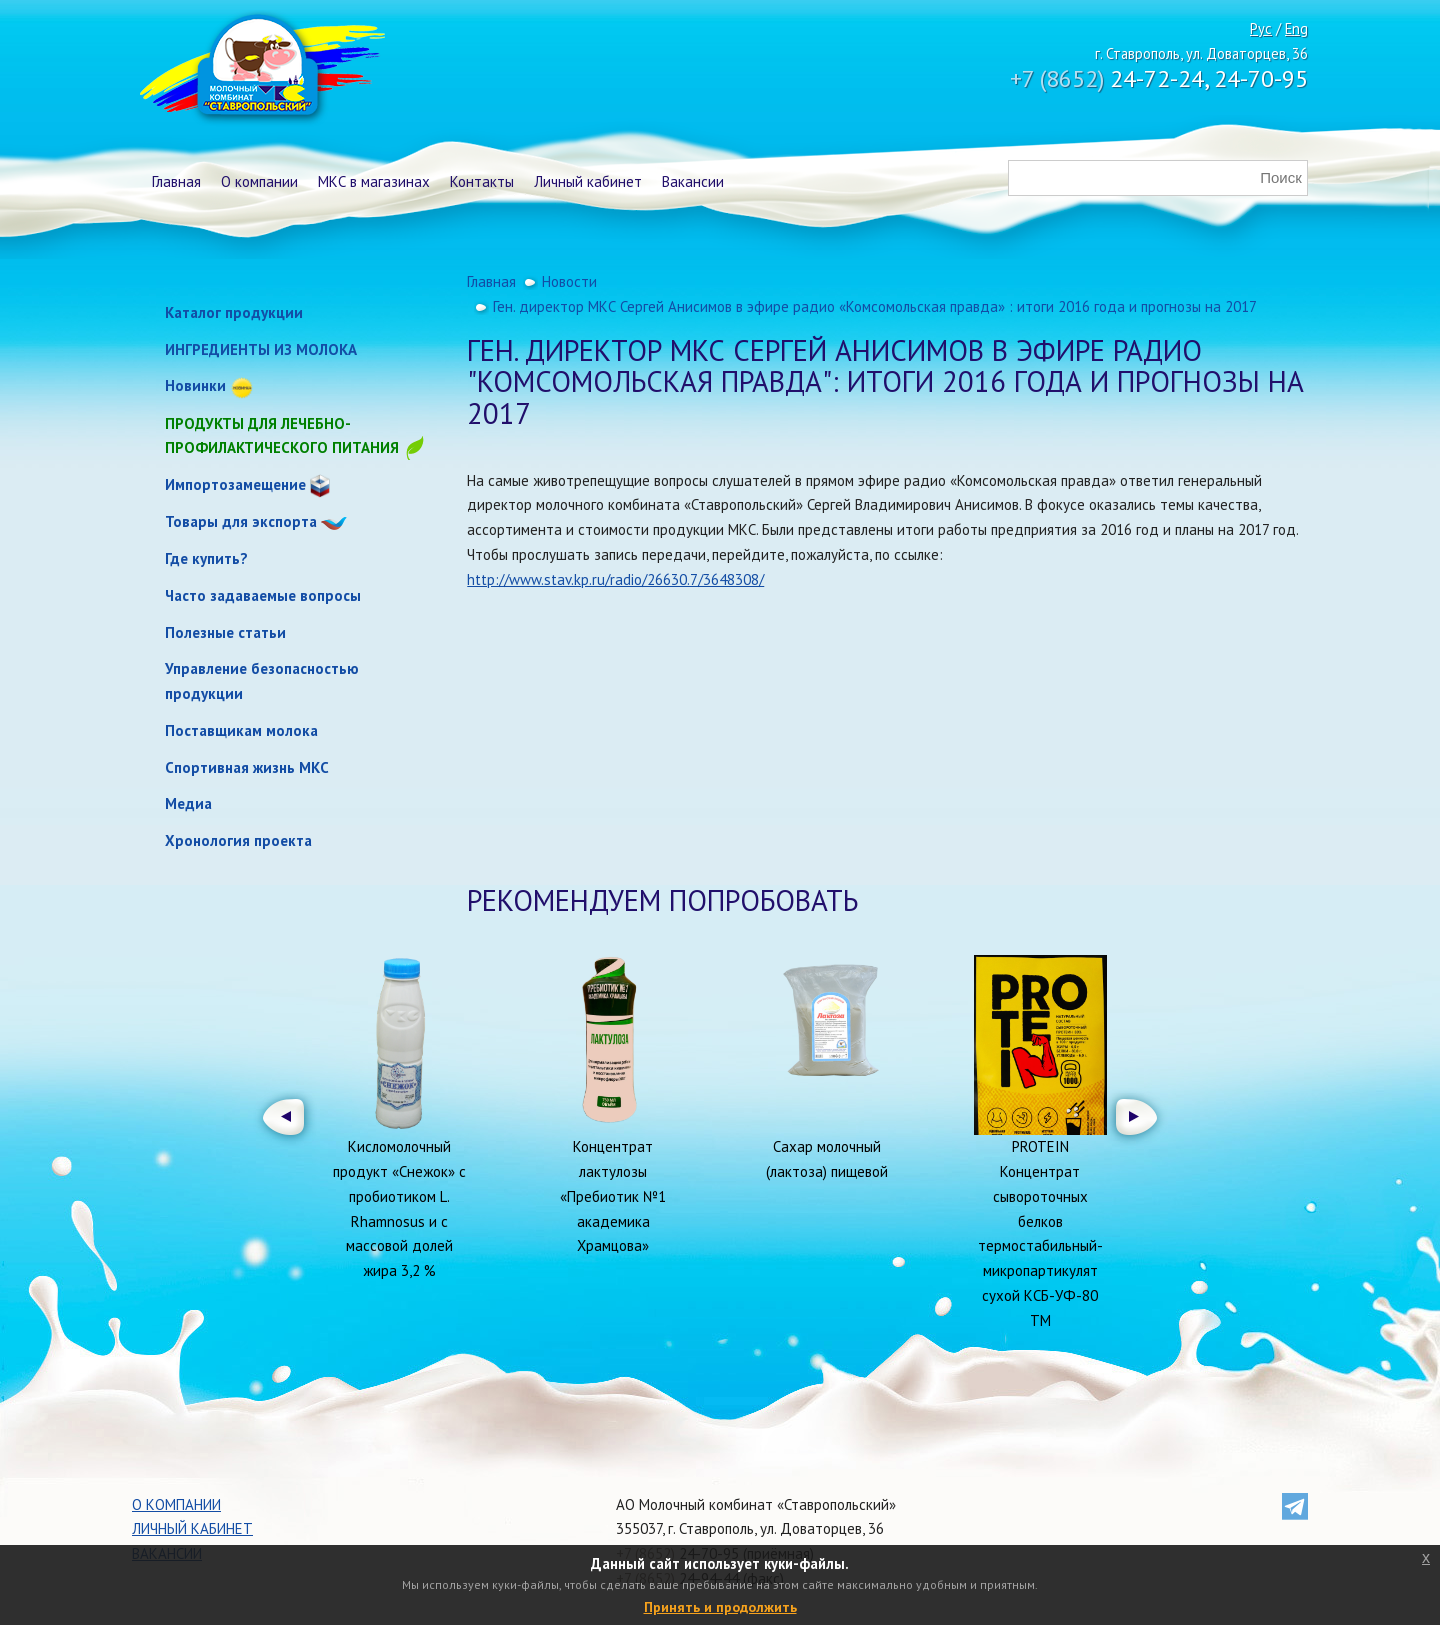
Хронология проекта (238, 840)
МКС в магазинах (374, 181)
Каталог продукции (234, 312)
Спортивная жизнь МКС (247, 767)
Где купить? (206, 558)
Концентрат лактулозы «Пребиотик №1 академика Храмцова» (613, 1196)
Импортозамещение (235, 484)
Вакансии (693, 181)
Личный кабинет (588, 181)
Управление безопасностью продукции (262, 681)
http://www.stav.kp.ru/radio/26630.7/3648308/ (615, 579)
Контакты (482, 181)
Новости (569, 281)
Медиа (188, 803)
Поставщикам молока (241, 730)
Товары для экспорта (241, 521)
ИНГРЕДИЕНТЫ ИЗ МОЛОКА (261, 349)
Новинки (195, 385)
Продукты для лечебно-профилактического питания (296, 437)
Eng (1296, 28)
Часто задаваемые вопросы (263, 595)
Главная (176, 181)
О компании (259, 181)
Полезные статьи (225, 632)
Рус (1261, 28)
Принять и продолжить (720, 1607)
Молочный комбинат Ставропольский (260, 70)
